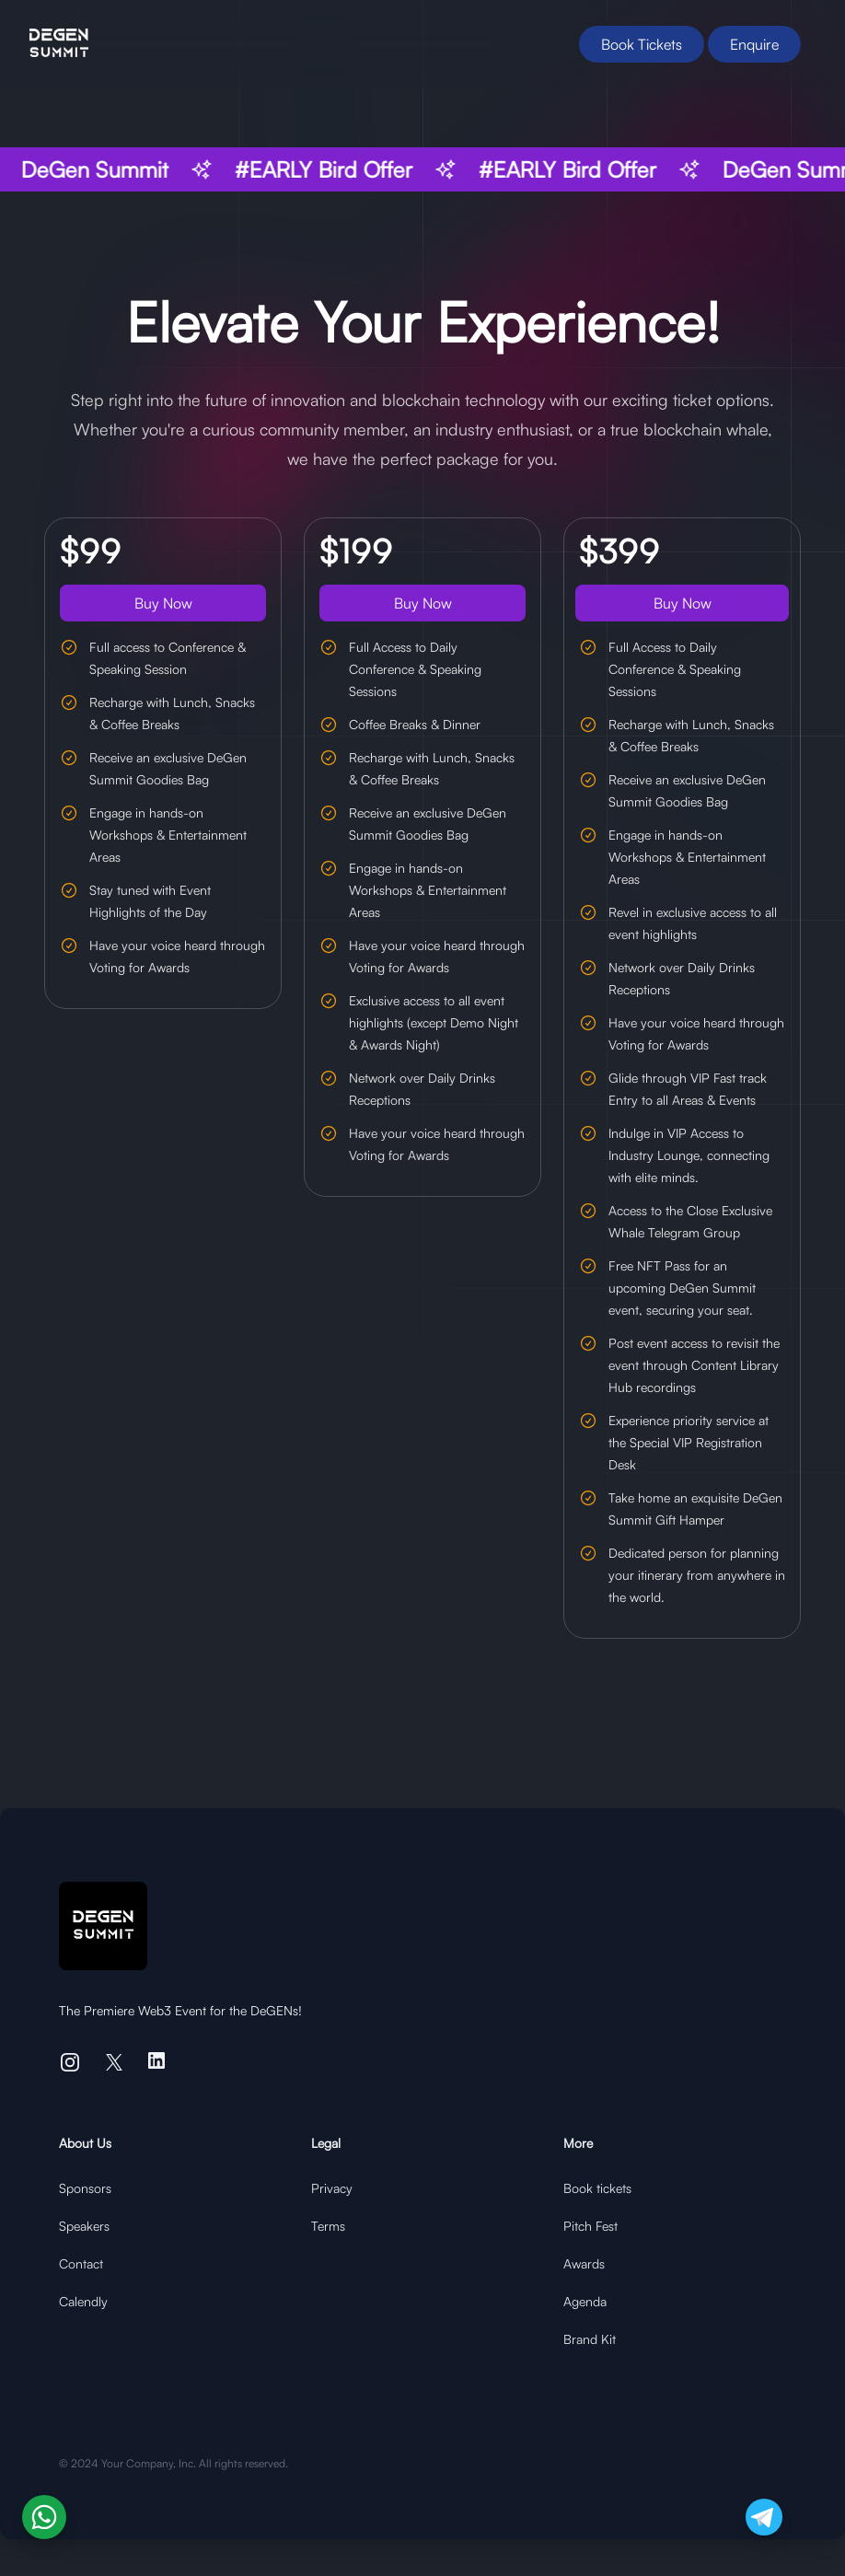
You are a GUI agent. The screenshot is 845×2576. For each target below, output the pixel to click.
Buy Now (163, 603)
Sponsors (85, 2188)
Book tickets (597, 2188)
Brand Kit (589, 2339)
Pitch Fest (590, 2226)
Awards (584, 2263)
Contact (81, 2263)
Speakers (84, 2226)
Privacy (332, 2188)
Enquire (754, 44)
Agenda (585, 2301)
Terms (328, 2226)
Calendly (83, 2301)
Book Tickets (641, 44)
